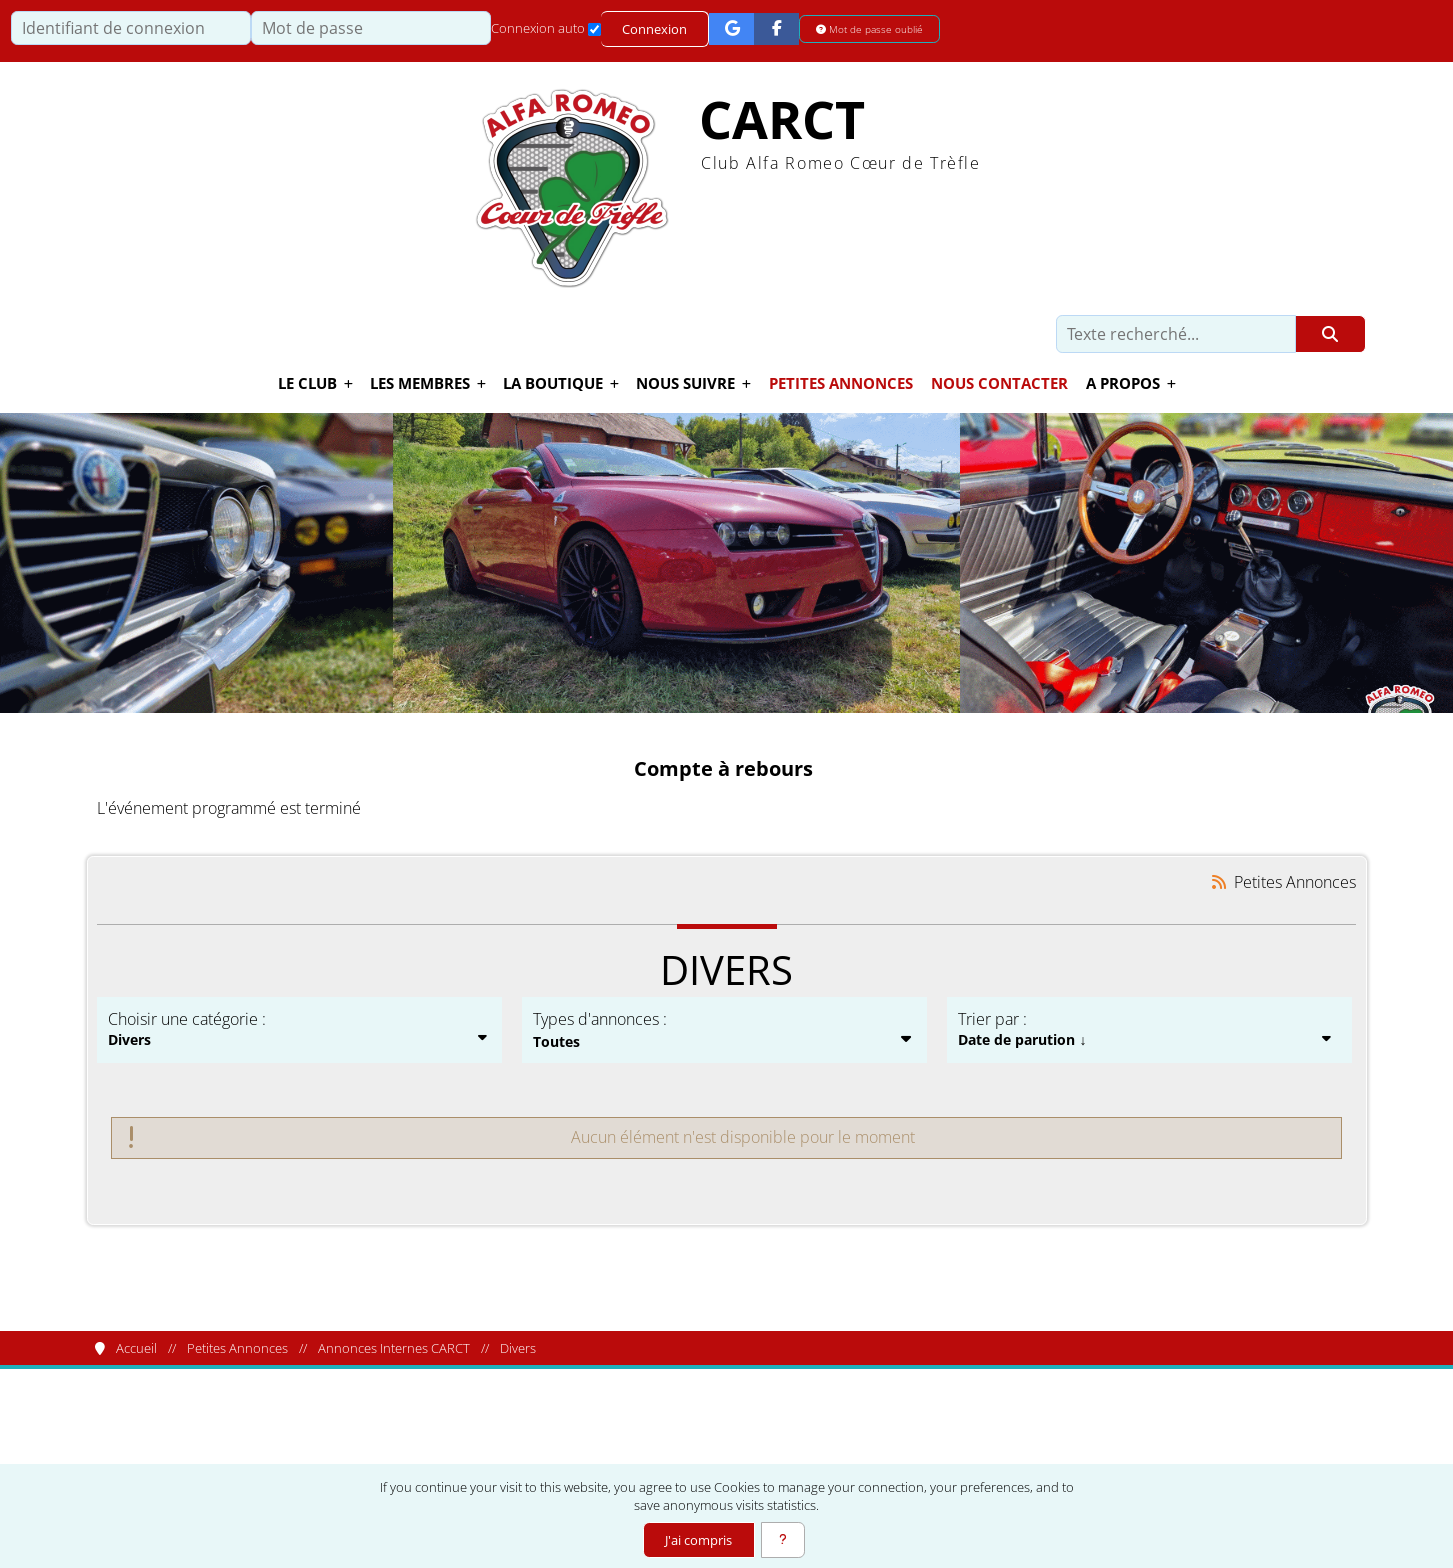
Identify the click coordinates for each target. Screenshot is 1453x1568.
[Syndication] (1218, 881)
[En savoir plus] (783, 1540)
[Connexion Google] (731, 28)
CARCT (782, 119)
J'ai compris (698, 1540)
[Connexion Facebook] (776, 28)
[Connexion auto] (594, 29)
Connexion (654, 29)
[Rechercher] (1330, 334)
